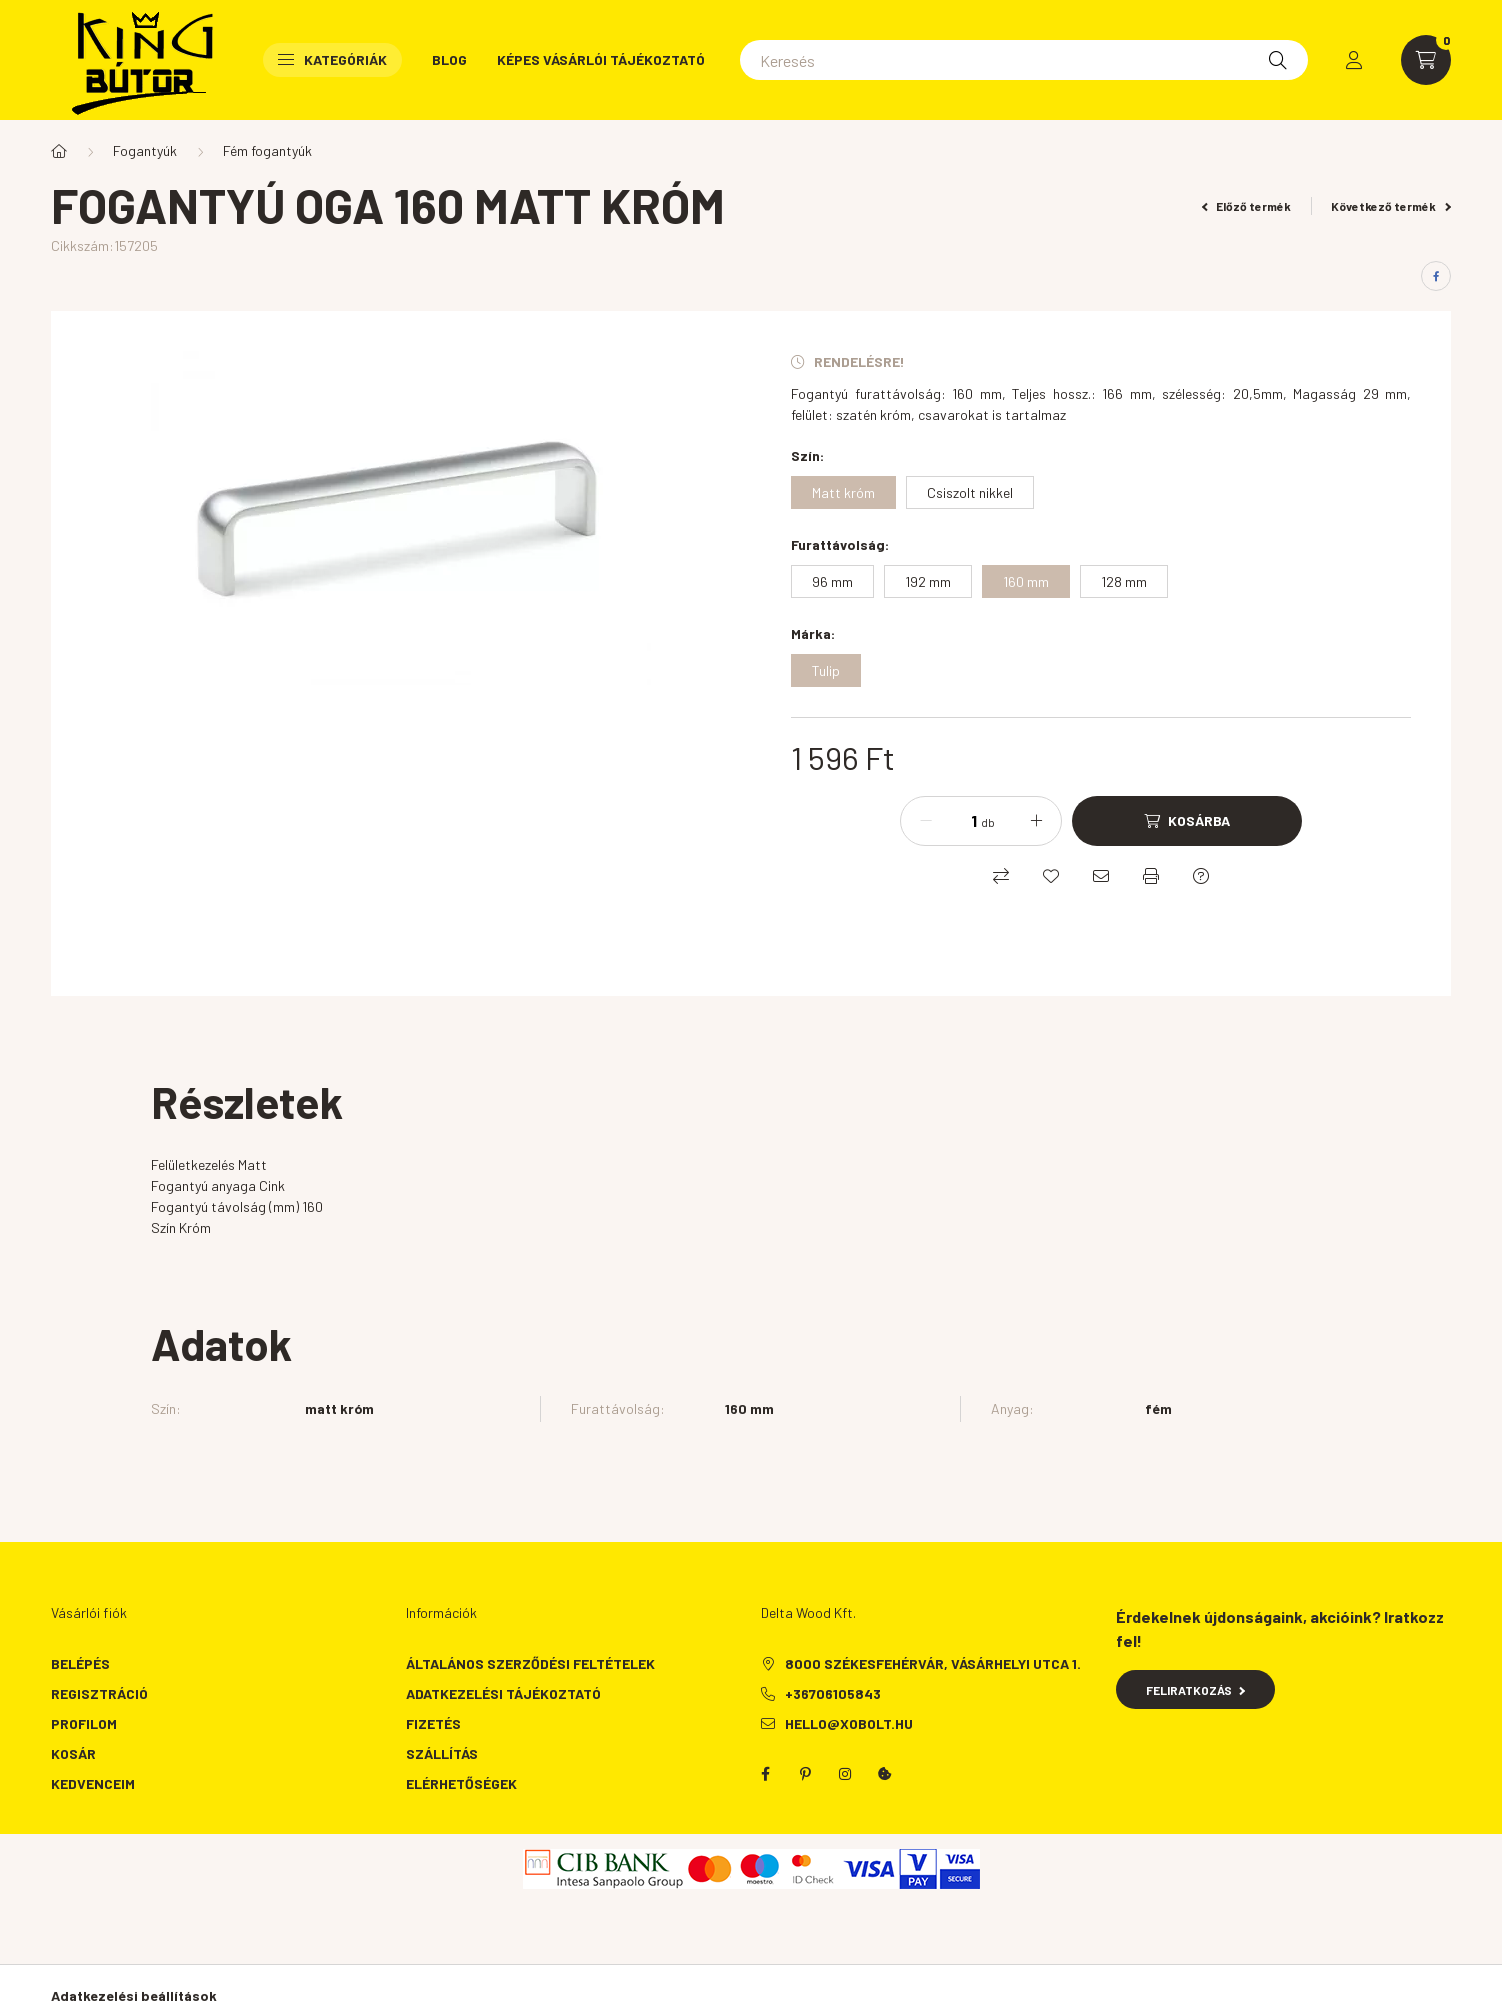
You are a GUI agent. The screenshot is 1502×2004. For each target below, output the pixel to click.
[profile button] (1354, 60)
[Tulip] (826, 670)
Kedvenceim (93, 1783)
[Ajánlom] (1101, 876)
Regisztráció (99, 1693)
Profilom (84, 1723)
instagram (845, 1774)
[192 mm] (928, 581)
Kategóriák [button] (332, 59)
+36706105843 (833, 1693)
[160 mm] (1026, 581)
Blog (449, 59)
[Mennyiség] (959, 821)
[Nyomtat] (1151, 876)
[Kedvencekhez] (1051, 876)
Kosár (73, 1753)
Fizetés (433, 1723)
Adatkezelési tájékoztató (503, 1693)
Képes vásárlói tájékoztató (601, 59)
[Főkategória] (59, 151)
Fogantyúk (145, 150)
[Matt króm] (843, 492)
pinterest (805, 1774)
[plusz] (1036, 821)
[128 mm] (1124, 581)
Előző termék (1247, 206)
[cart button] (1426, 60)
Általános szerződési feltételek (530, 1663)
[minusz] (926, 821)
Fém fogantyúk (267, 150)
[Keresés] (1024, 60)
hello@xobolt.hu (849, 1723)
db (988, 822)
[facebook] (1436, 276)
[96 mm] (832, 581)
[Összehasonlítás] (1001, 876)
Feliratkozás (1195, 1690)
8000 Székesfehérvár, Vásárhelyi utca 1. (933, 1663)
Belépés (80, 1663)
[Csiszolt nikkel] (970, 492)
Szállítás (442, 1753)
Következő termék (1391, 206)
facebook (765, 1774)
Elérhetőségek (461, 1783)
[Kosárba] (1187, 821)
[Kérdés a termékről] (1201, 876)
